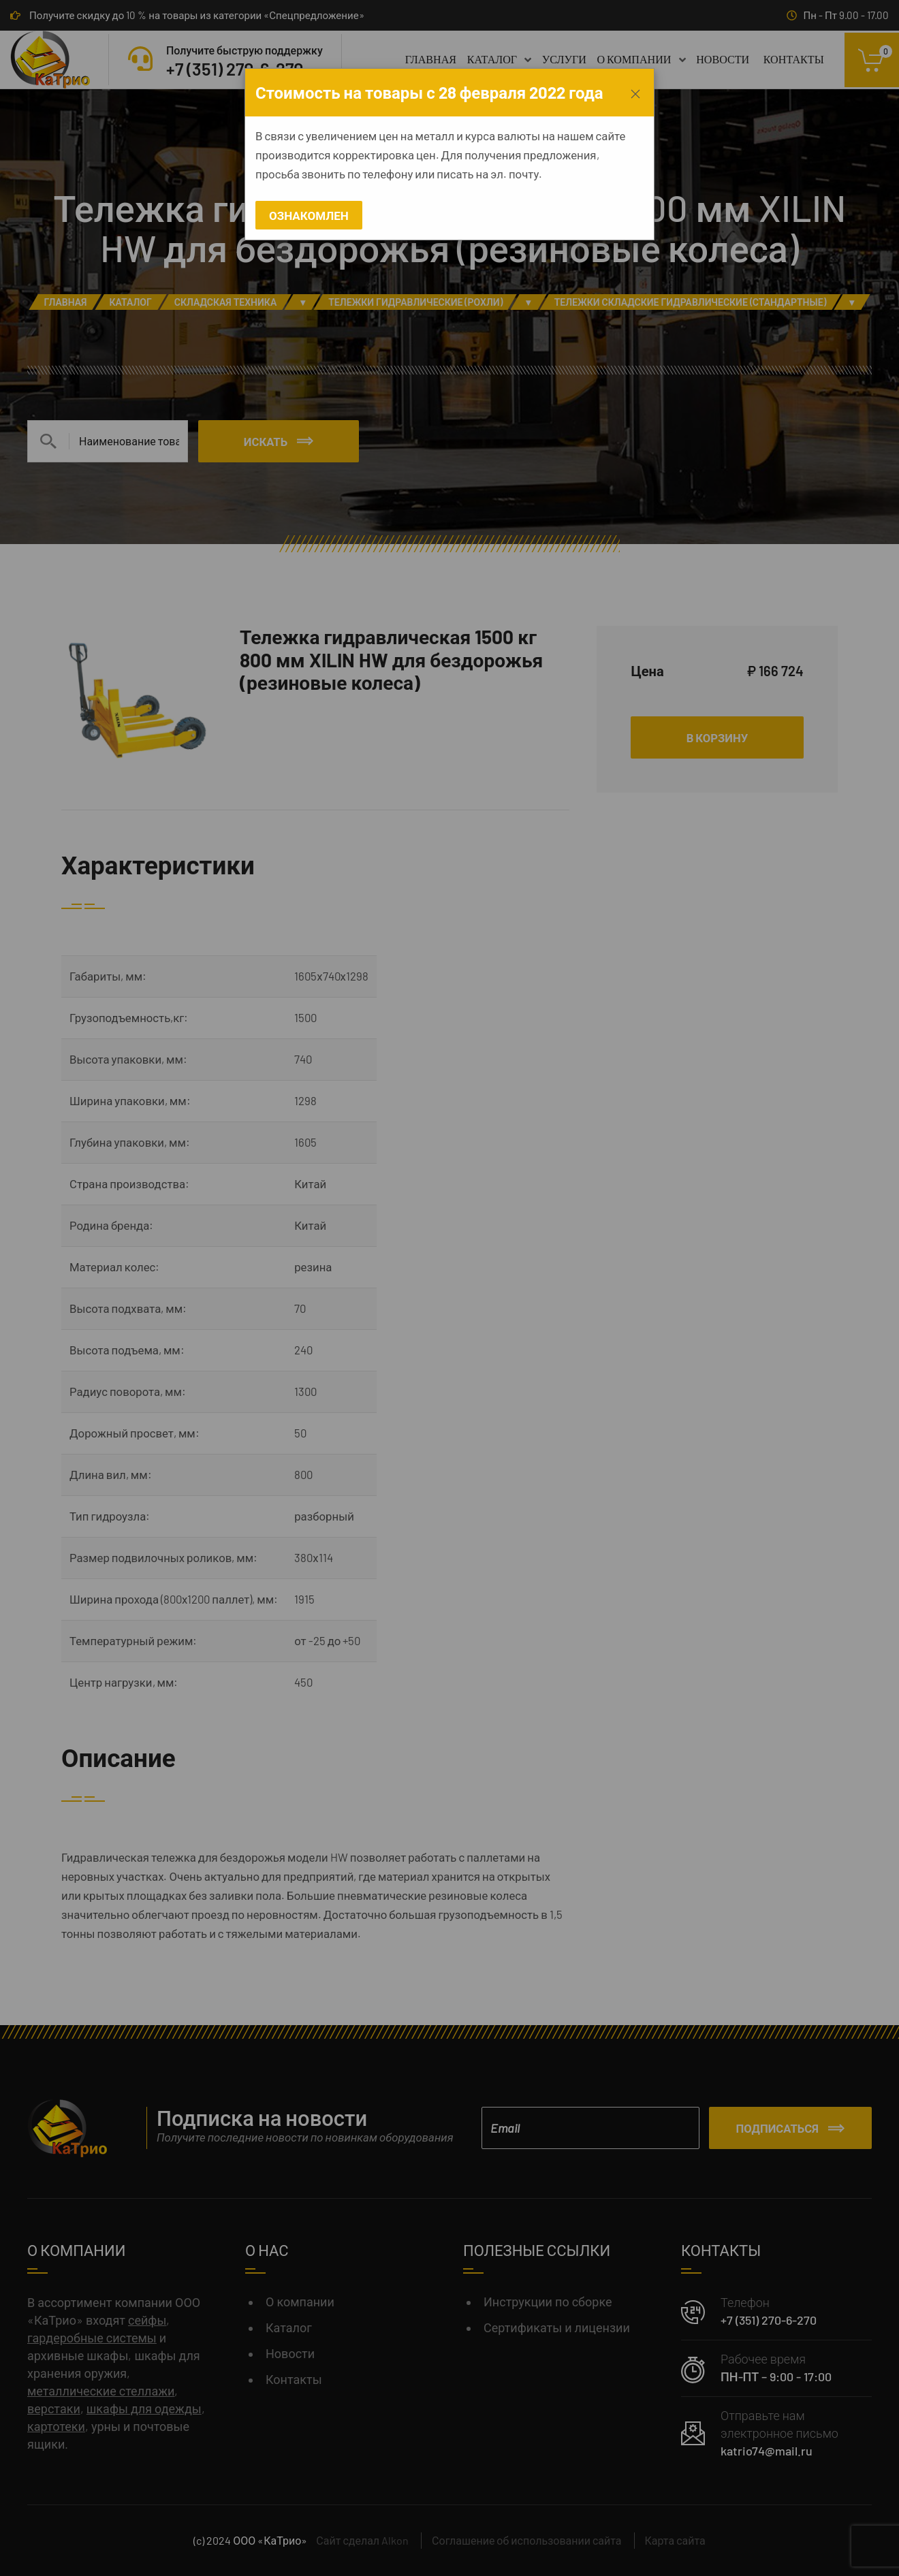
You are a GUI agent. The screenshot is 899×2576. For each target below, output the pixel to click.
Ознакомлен (309, 215)
